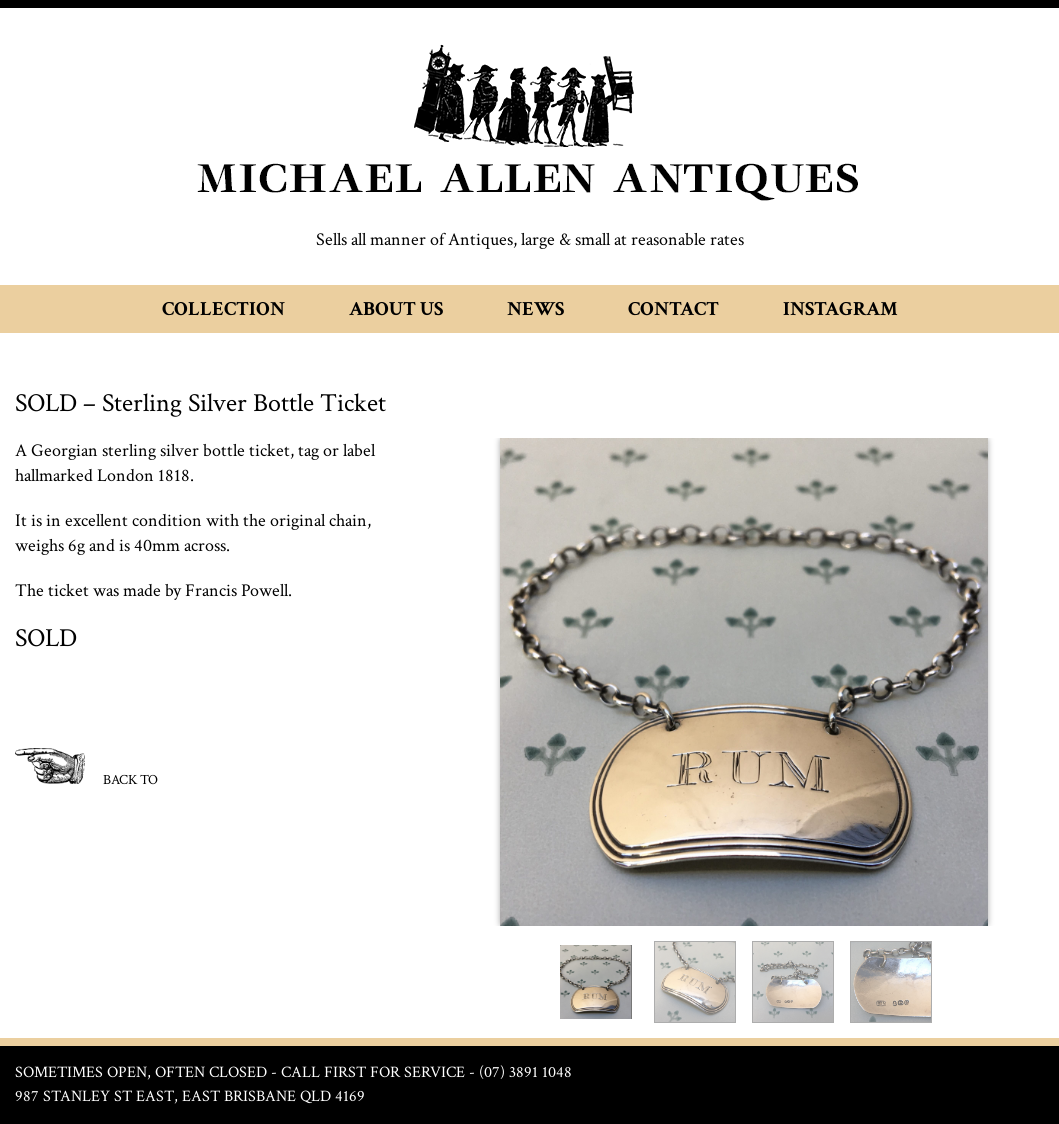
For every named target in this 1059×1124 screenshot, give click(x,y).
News (535, 309)
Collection (223, 309)
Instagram (840, 309)
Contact (673, 309)
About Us (396, 309)
